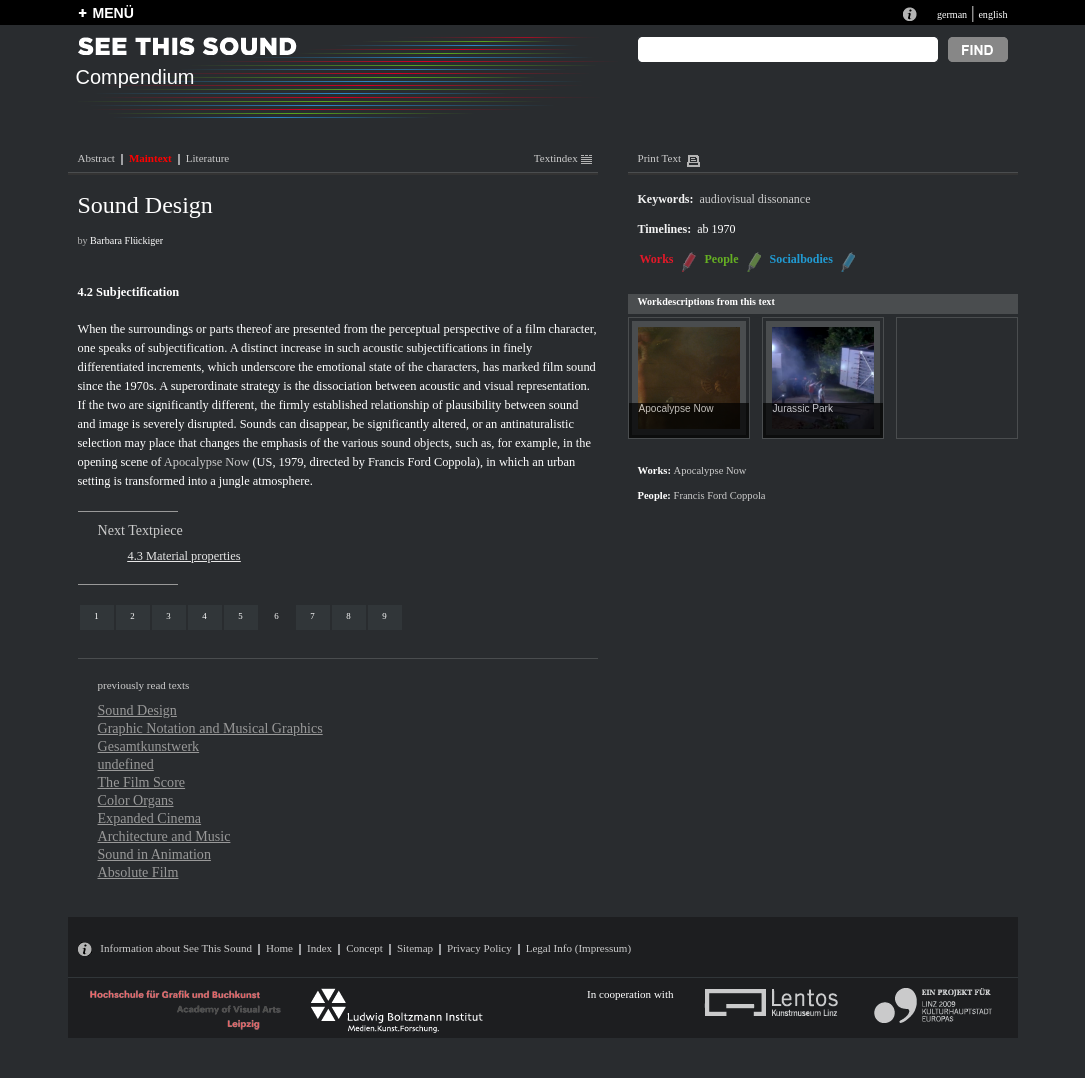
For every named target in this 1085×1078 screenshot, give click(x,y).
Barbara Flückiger (126, 240)
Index (319, 948)
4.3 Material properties (184, 556)
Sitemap (415, 948)
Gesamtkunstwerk (149, 746)
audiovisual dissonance (755, 199)
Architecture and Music (164, 836)
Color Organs (136, 800)
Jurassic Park (803, 408)
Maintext (150, 158)
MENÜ (113, 13)
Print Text (659, 158)
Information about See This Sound (176, 948)
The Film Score (142, 782)
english (992, 14)
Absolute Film (138, 872)
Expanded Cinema (150, 818)
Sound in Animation (154, 854)
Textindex (563, 158)
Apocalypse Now (207, 462)
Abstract (96, 158)
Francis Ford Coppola (422, 462)
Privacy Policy (479, 948)
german (952, 14)
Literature (207, 158)
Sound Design (137, 710)
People (722, 259)
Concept (364, 948)
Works (657, 259)
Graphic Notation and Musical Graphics (210, 728)
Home (279, 948)
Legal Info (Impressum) (578, 948)
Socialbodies (801, 259)
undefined (126, 764)
